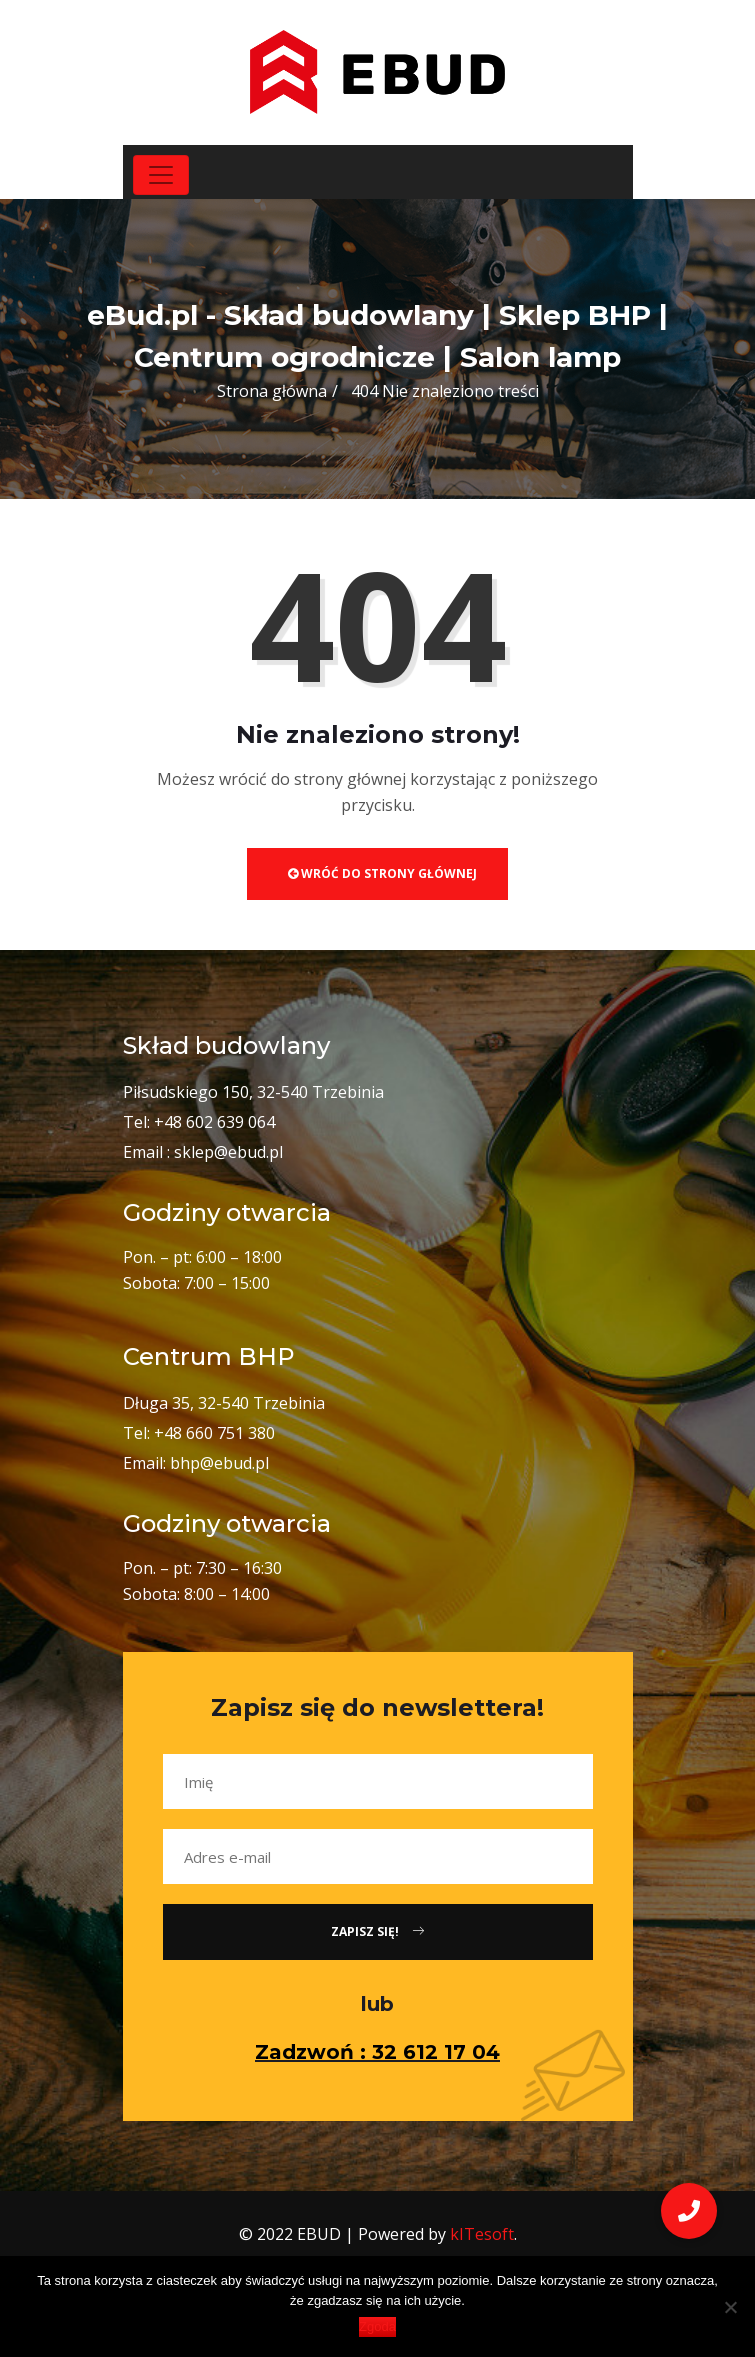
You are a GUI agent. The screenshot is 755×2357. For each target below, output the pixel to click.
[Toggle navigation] (161, 175)
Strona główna (272, 391)
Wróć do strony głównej (382, 873)
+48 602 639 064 (214, 1122)
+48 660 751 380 (214, 1433)
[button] (689, 2211)
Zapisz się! (377, 1931)
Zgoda (377, 2326)
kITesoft (482, 2234)
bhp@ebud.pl (219, 1463)
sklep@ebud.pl (228, 1152)
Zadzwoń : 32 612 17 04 (377, 2052)
